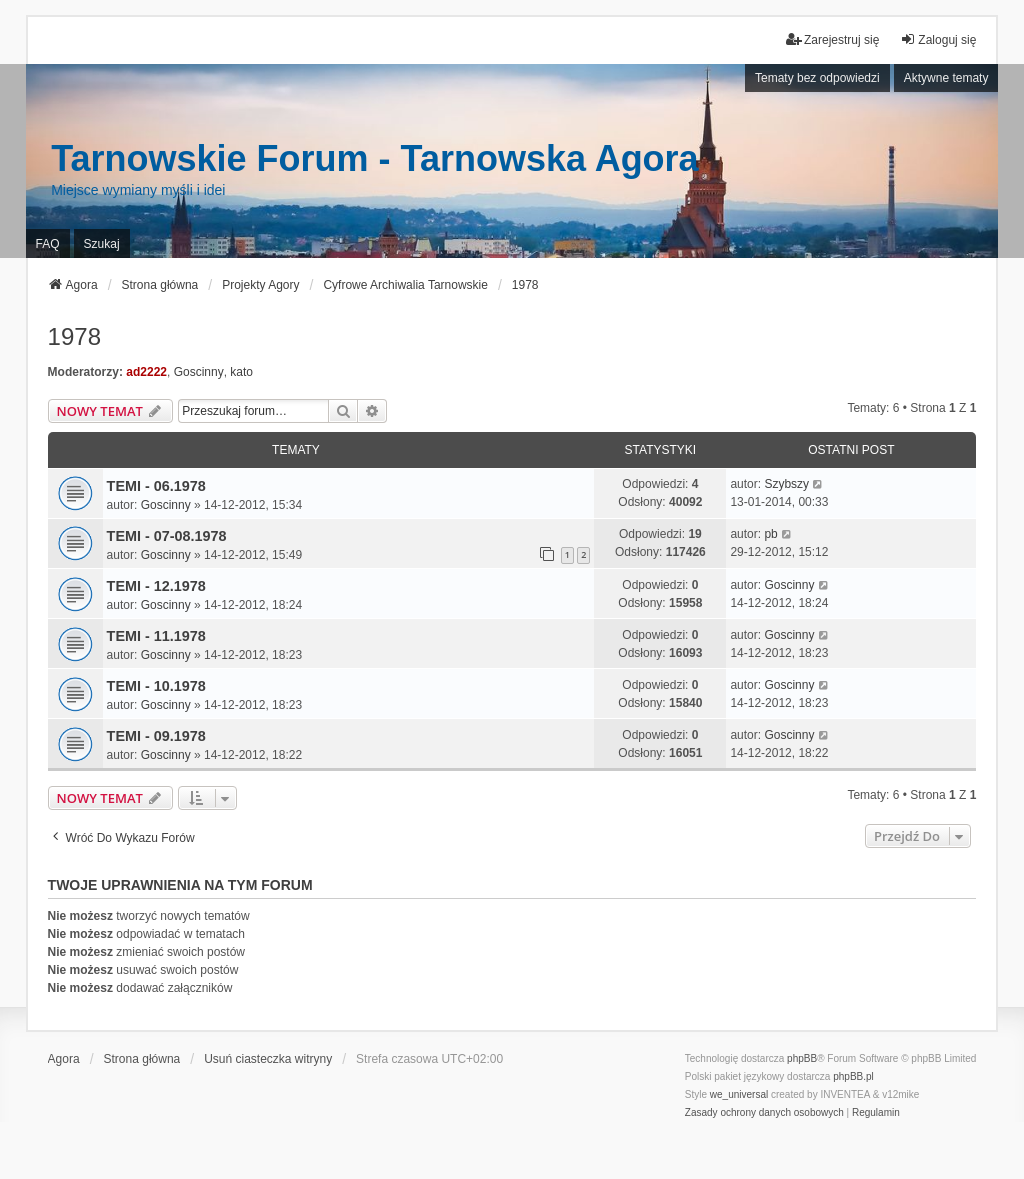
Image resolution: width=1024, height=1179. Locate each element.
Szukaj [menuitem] (102, 244)
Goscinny (199, 372)
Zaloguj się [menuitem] (938, 39)
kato (241, 372)
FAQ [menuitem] (48, 244)
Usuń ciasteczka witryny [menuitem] (268, 1059)
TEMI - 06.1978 (156, 486)
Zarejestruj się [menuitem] (832, 39)
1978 (74, 336)
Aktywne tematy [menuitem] (946, 78)
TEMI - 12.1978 (156, 586)
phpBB (802, 1058)
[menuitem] (764, 1113)
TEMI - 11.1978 (156, 636)
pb (770, 534)
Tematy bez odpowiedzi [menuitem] (817, 78)
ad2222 (146, 372)
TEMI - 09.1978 (156, 736)
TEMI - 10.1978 (156, 686)
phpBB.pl (853, 1076)
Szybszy (786, 484)
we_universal (739, 1094)
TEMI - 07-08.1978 (167, 536)
